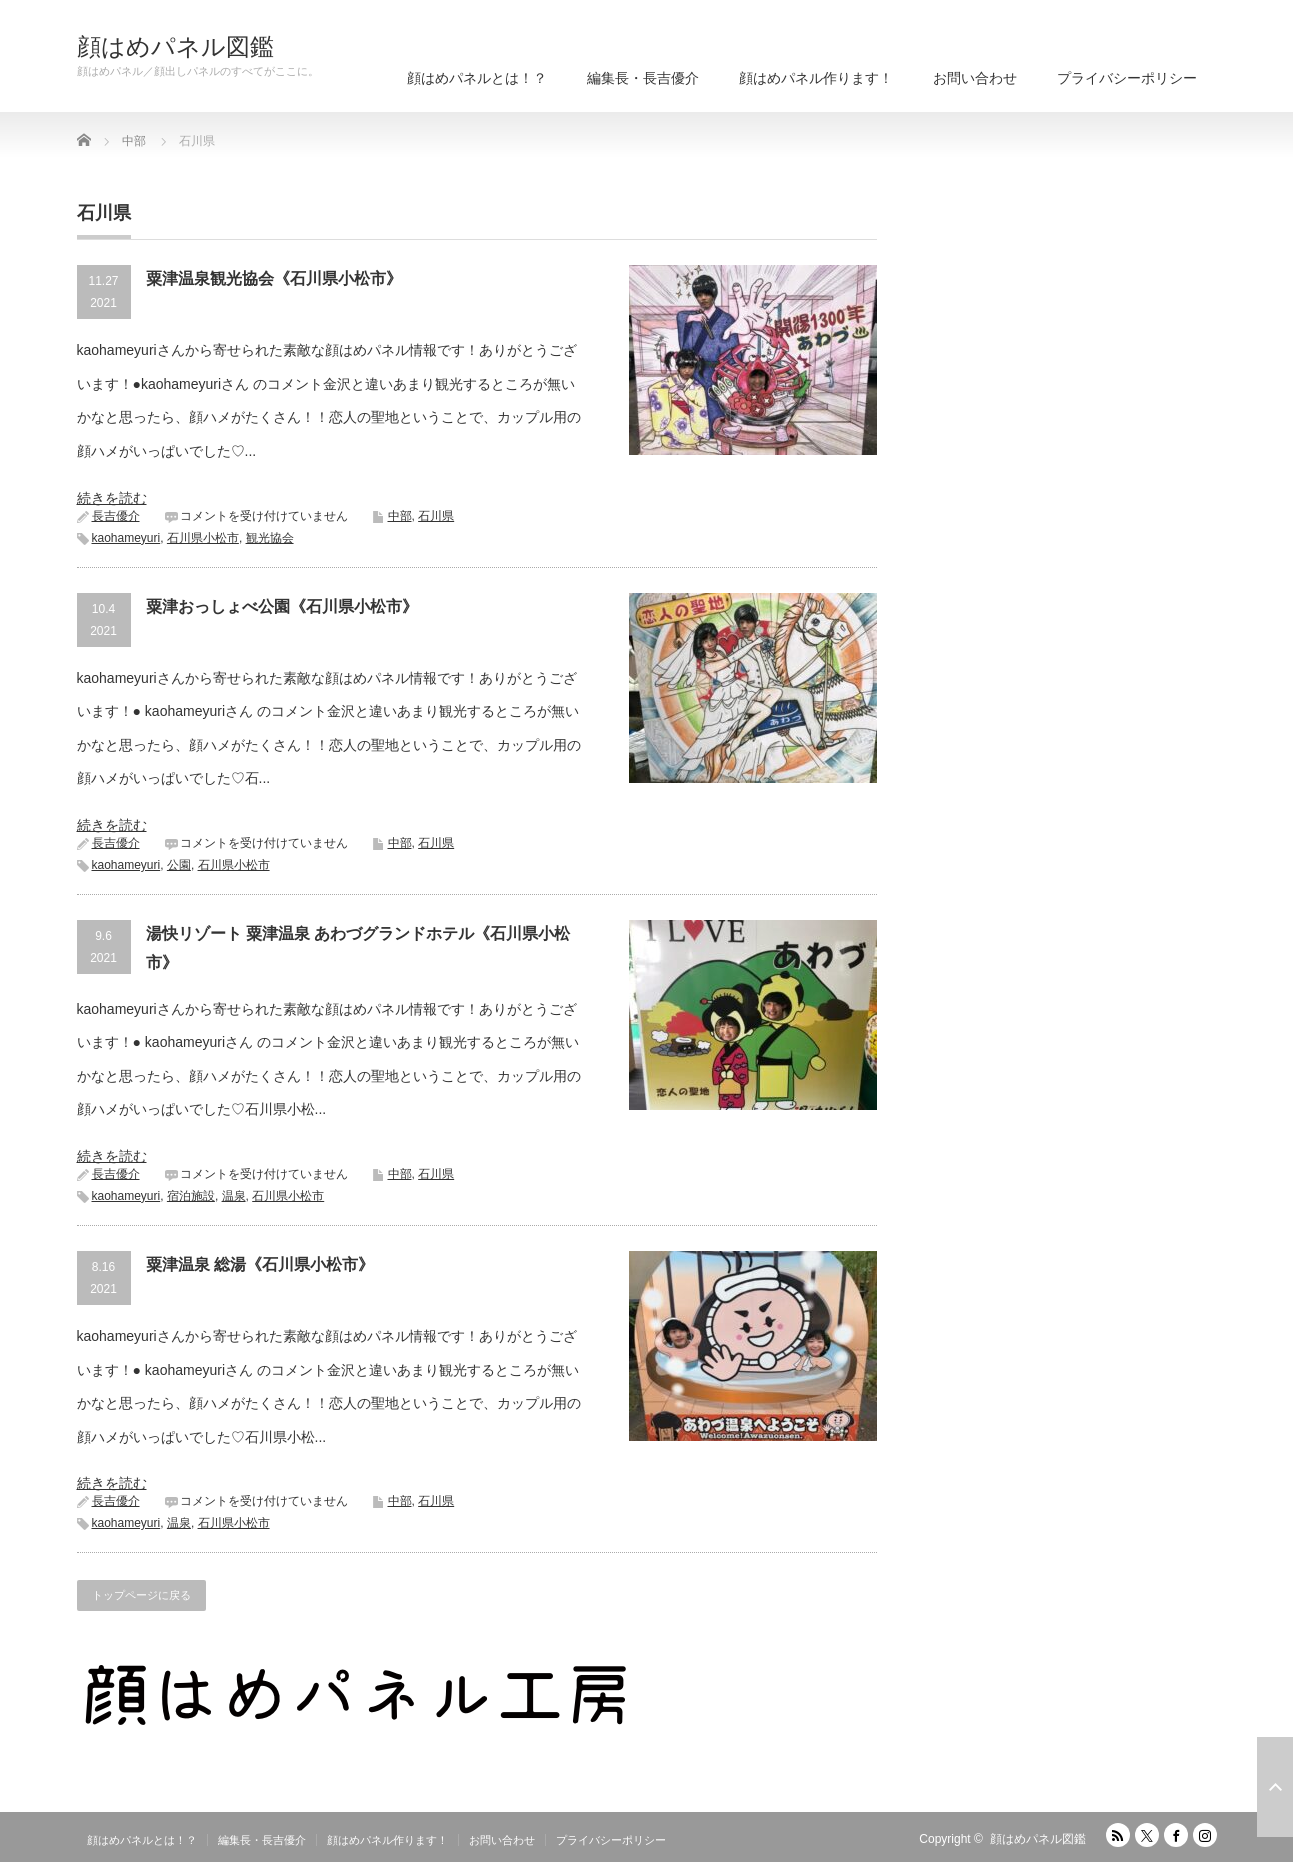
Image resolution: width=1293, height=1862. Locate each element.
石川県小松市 (203, 538)
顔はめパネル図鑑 (175, 47)
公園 (179, 865)
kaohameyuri (126, 538)
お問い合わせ (975, 78)
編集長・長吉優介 (643, 78)
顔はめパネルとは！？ (477, 78)
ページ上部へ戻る (1275, 1787)
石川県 (436, 516)
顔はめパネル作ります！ (816, 78)
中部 (400, 516)
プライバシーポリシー (1127, 78)
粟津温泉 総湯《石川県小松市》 (260, 1264)
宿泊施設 (191, 1196)
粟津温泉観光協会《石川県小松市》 (274, 278)
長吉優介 (116, 516)
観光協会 (270, 538)
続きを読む (112, 498)
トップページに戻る (141, 1595)
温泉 (234, 1196)
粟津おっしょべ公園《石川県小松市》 (282, 606)
